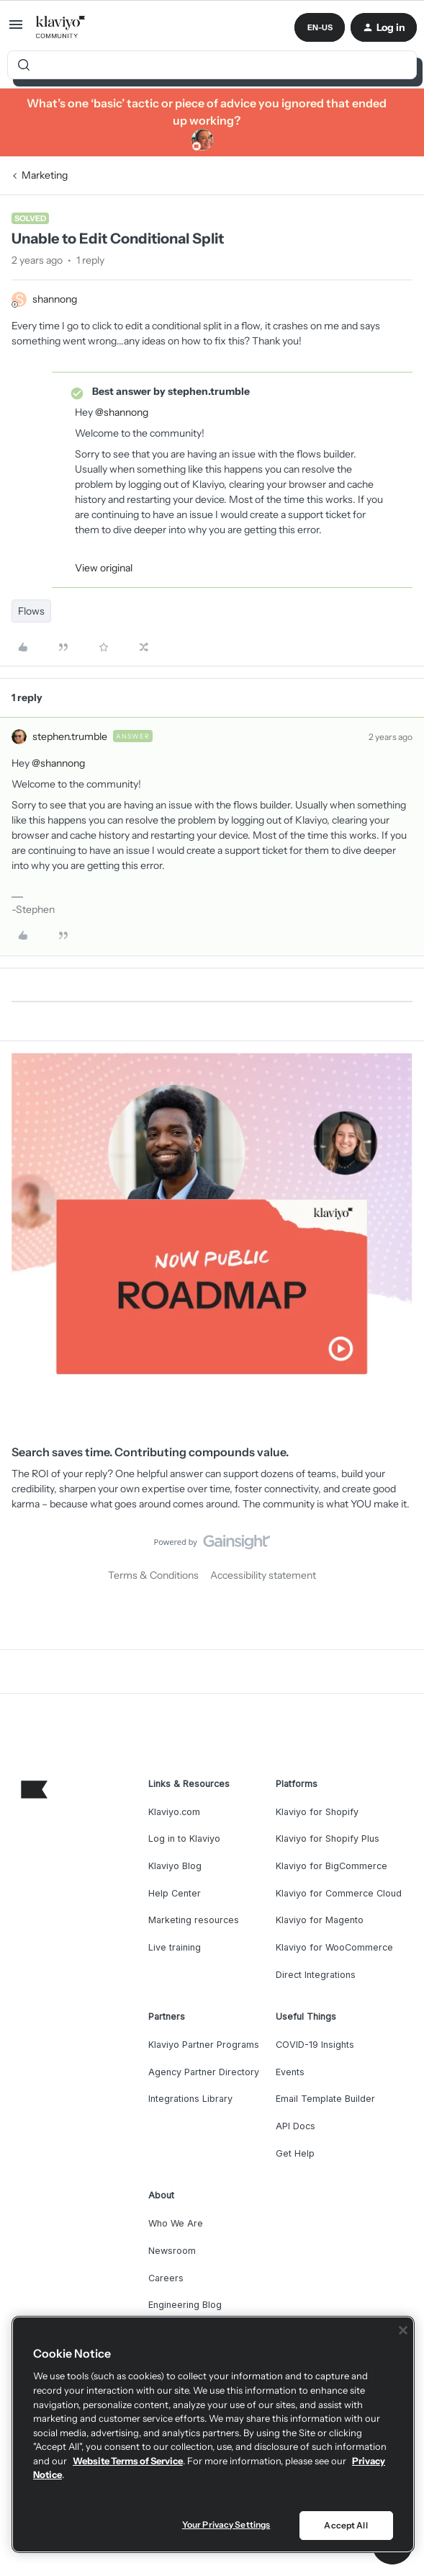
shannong (54, 299)
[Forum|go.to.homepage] (61, 27)
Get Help (295, 2153)
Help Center (174, 1893)
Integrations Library (190, 2098)
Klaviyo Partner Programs (203, 2044)
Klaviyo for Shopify (317, 1811)
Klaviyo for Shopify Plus (327, 1838)
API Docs (295, 2126)
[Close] (403, 2330)
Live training (174, 1947)
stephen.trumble (69, 736)
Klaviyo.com (174, 1811)
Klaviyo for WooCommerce (334, 1947)
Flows (31, 611)
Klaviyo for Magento (320, 1920)
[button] (15, 29)
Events (290, 2072)
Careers (166, 2278)
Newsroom (172, 2250)
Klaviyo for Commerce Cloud (339, 1893)
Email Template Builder (325, 2098)
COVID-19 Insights (315, 2044)
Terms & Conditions (153, 1575)
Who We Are (175, 2223)
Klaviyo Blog (175, 1865)
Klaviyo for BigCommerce (331, 1865)
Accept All (345, 2525)
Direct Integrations (316, 1974)
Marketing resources (193, 1920)
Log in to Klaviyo (184, 1838)
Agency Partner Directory (203, 2072)
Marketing (45, 175)
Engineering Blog (185, 2304)
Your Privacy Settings (226, 2524)
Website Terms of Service (128, 2460)
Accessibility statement (263, 1575)
